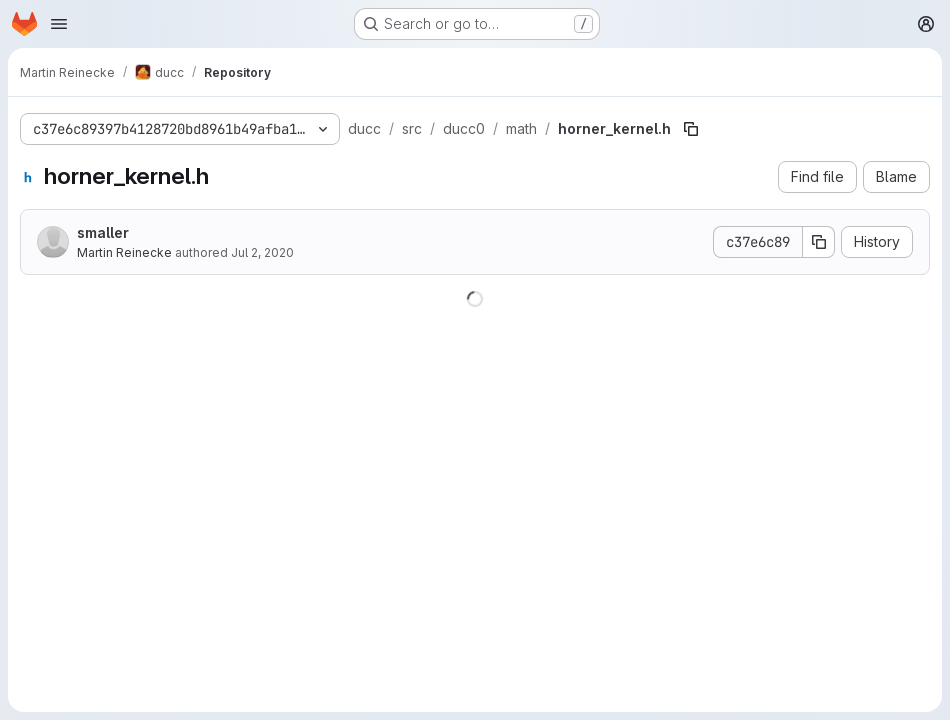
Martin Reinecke (124, 252)
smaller (103, 232)
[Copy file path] (691, 129)
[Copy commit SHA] (819, 242)
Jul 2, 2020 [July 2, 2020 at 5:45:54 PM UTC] (262, 252)
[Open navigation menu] (59, 24)
